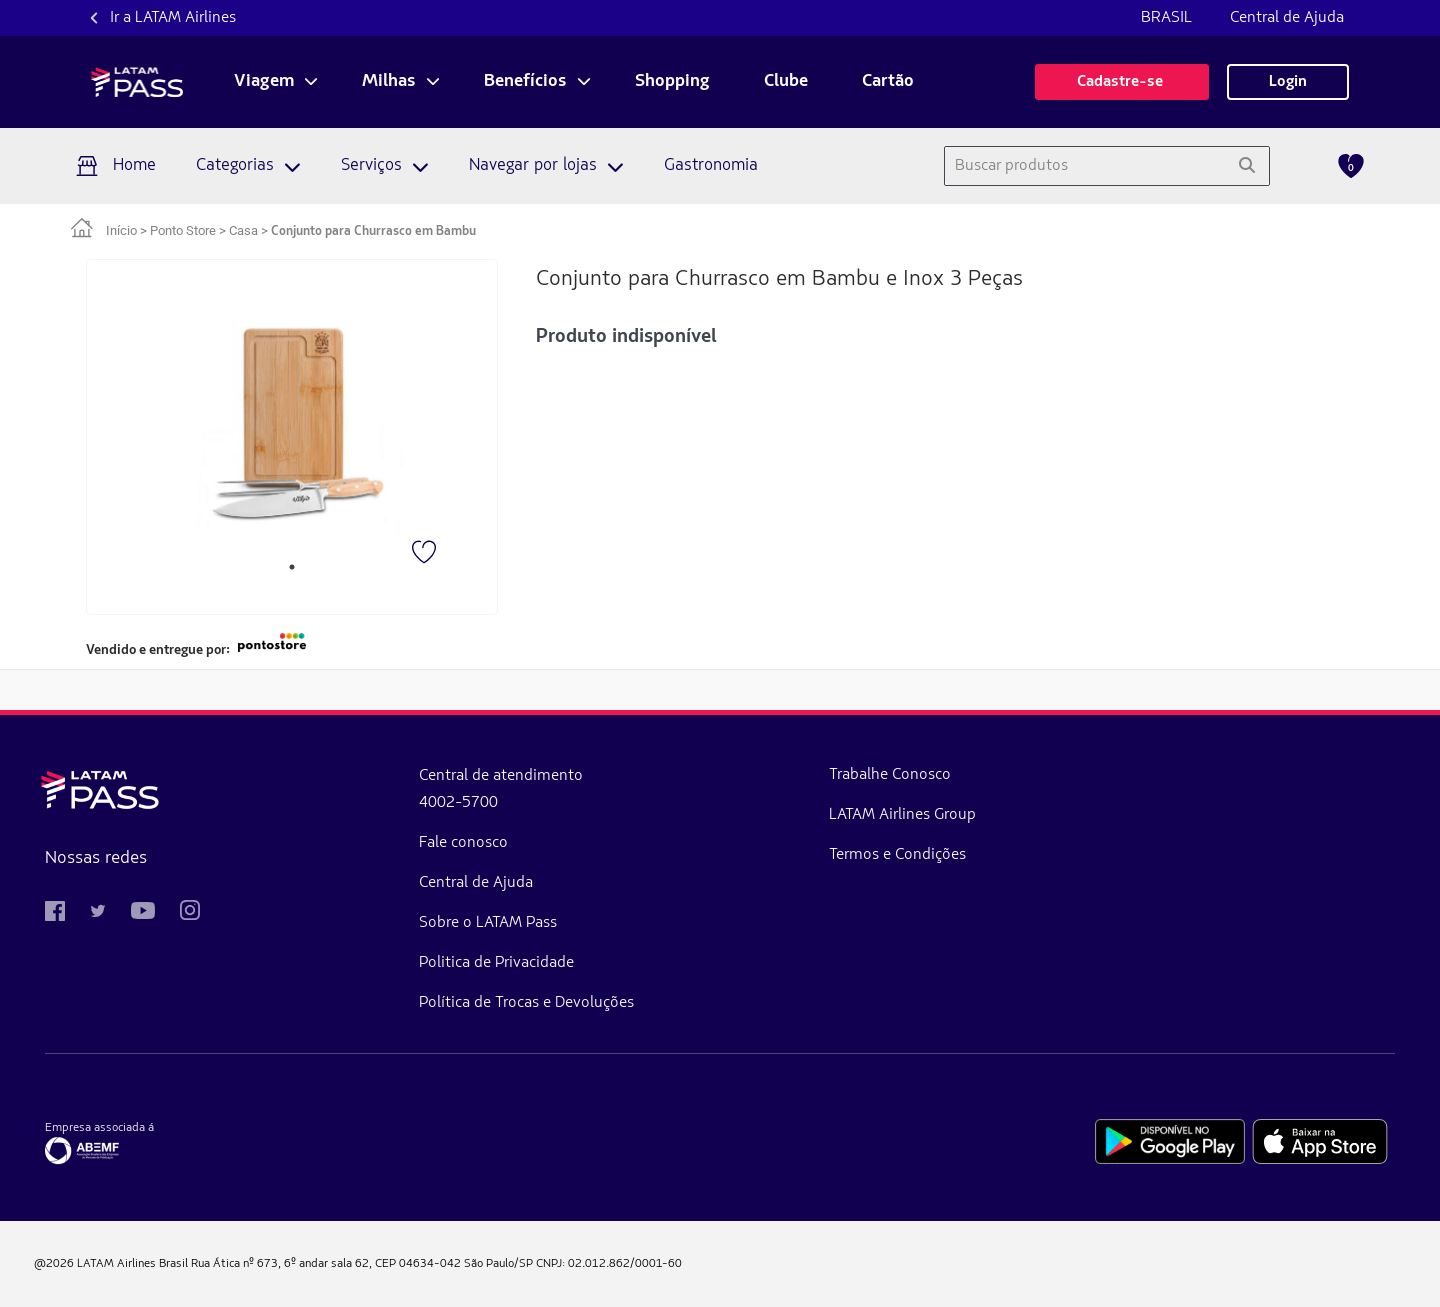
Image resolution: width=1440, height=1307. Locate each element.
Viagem (264, 82)
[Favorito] (426, 554)
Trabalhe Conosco (676, 775)
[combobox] (1084, 166)
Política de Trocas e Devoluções (420, 1003)
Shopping (672, 82)
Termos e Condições (683, 855)
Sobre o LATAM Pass (382, 923)
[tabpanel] (292, 422)
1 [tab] (292, 567)
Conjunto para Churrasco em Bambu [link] (373, 231)
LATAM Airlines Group (688, 815)
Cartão (888, 82)
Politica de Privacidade (390, 963)
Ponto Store (183, 230)
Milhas (389, 82)
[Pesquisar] (1246, 166)
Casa (243, 230)
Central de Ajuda (1287, 18)
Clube (786, 82)
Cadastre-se (1122, 82)
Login (1288, 82)
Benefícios (525, 82)
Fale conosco (357, 843)
